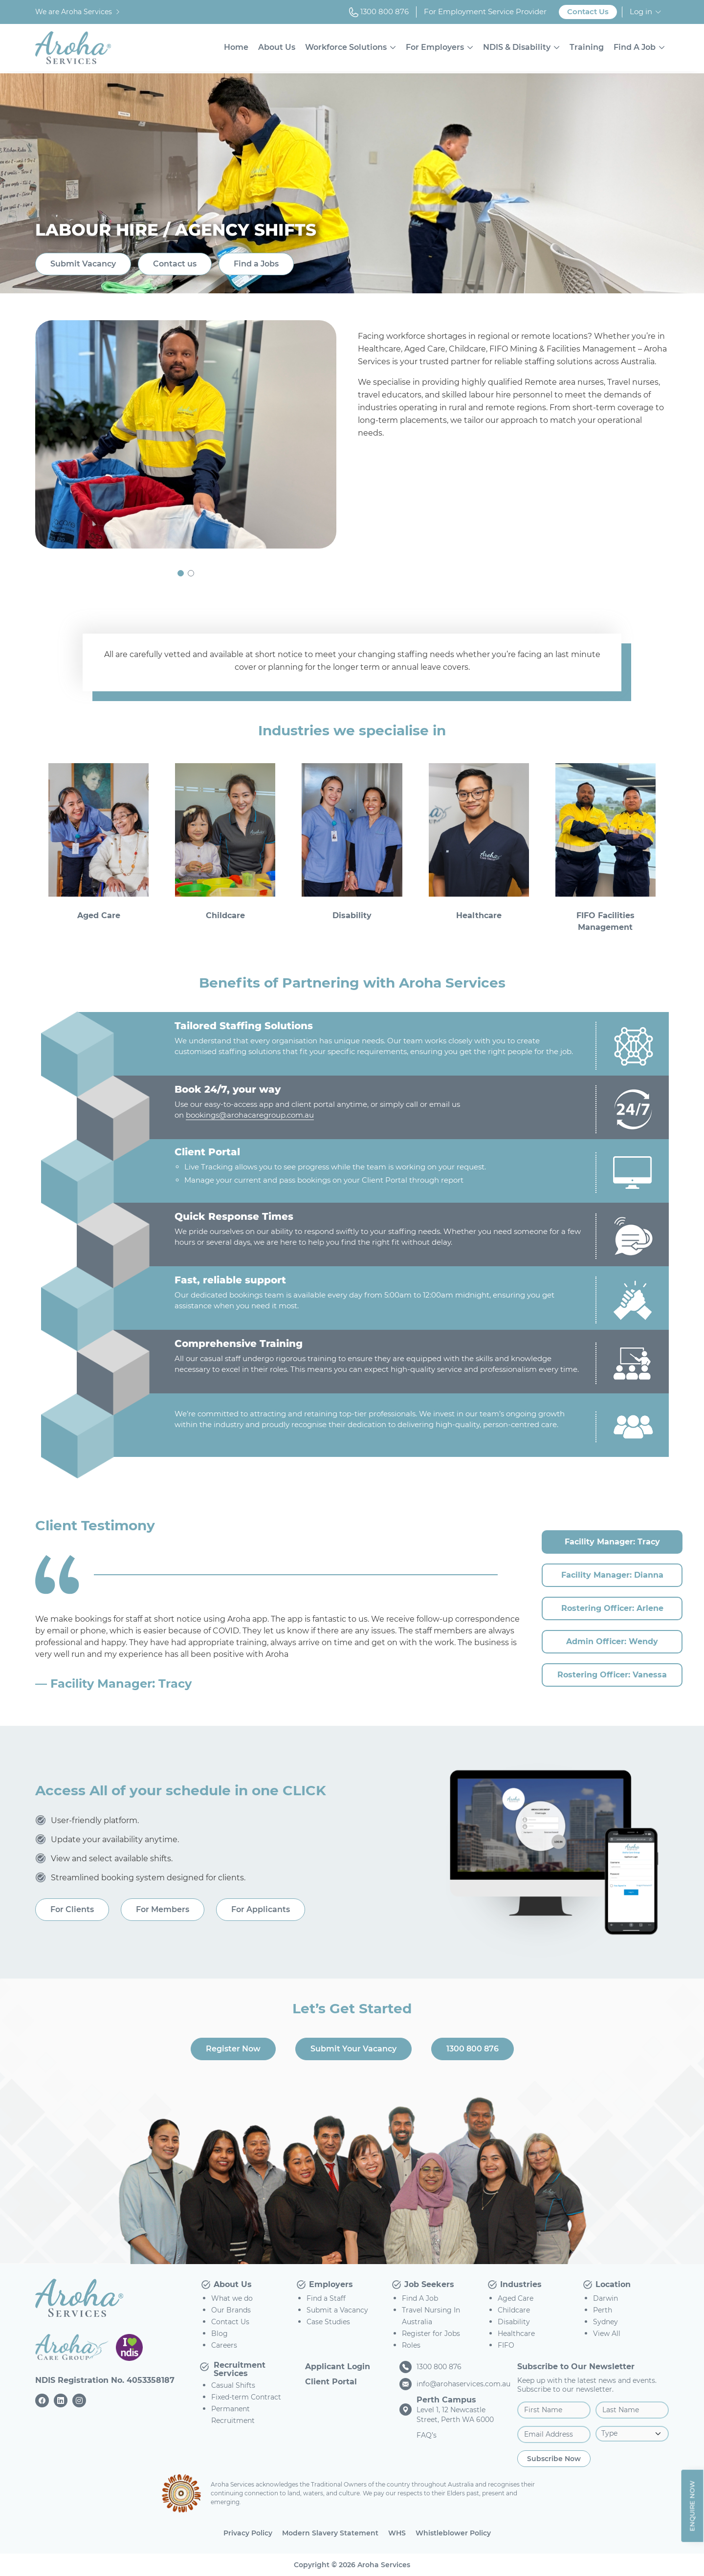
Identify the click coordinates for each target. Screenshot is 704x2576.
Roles (411, 2345)
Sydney (605, 2321)
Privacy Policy (247, 2533)
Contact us (175, 263)
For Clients (72, 1909)
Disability (514, 2321)
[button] (180, 573)
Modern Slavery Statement (330, 2533)
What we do (232, 2298)
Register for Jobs (431, 2333)
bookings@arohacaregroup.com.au (250, 1115)
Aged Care (515, 2298)
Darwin (605, 2298)
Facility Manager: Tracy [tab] (612, 1541)
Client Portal (331, 2382)
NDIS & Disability (516, 47)
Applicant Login (337, 2366)
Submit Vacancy (83, 263)
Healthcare (516, 2333)
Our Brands (231, 2310)
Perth (602, 2310)
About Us (276, 47)
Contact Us (588, 11)
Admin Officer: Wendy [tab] (612, 1641)
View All (606, 2333)
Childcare (514, 2310)
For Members (162, 1909)
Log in (641, 11)
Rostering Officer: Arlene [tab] (612, 1608)
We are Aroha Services (78, 11)
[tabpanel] (278, 1653)
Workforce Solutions (346, 47)
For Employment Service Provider (485, 11)
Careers (224, 2345)
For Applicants (260, 1909)
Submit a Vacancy (337, 2310)
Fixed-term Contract (246, 2397)
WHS (397, 2533)
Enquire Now (692, 2505)
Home (236, 47)
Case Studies (328, 2321)
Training (587, 47)
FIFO (506, 2345)
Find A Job (635, 47)
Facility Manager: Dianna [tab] (612, 1575)
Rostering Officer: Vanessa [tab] (612, 1674)
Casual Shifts (233, 2385)
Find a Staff (326, 2298)
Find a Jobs (256, 263)
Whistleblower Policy (453, 2533)
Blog (219, 2333)
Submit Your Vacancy (353, 2048)
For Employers (435, 47)
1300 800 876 (379, 12)
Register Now (233, 2048)
